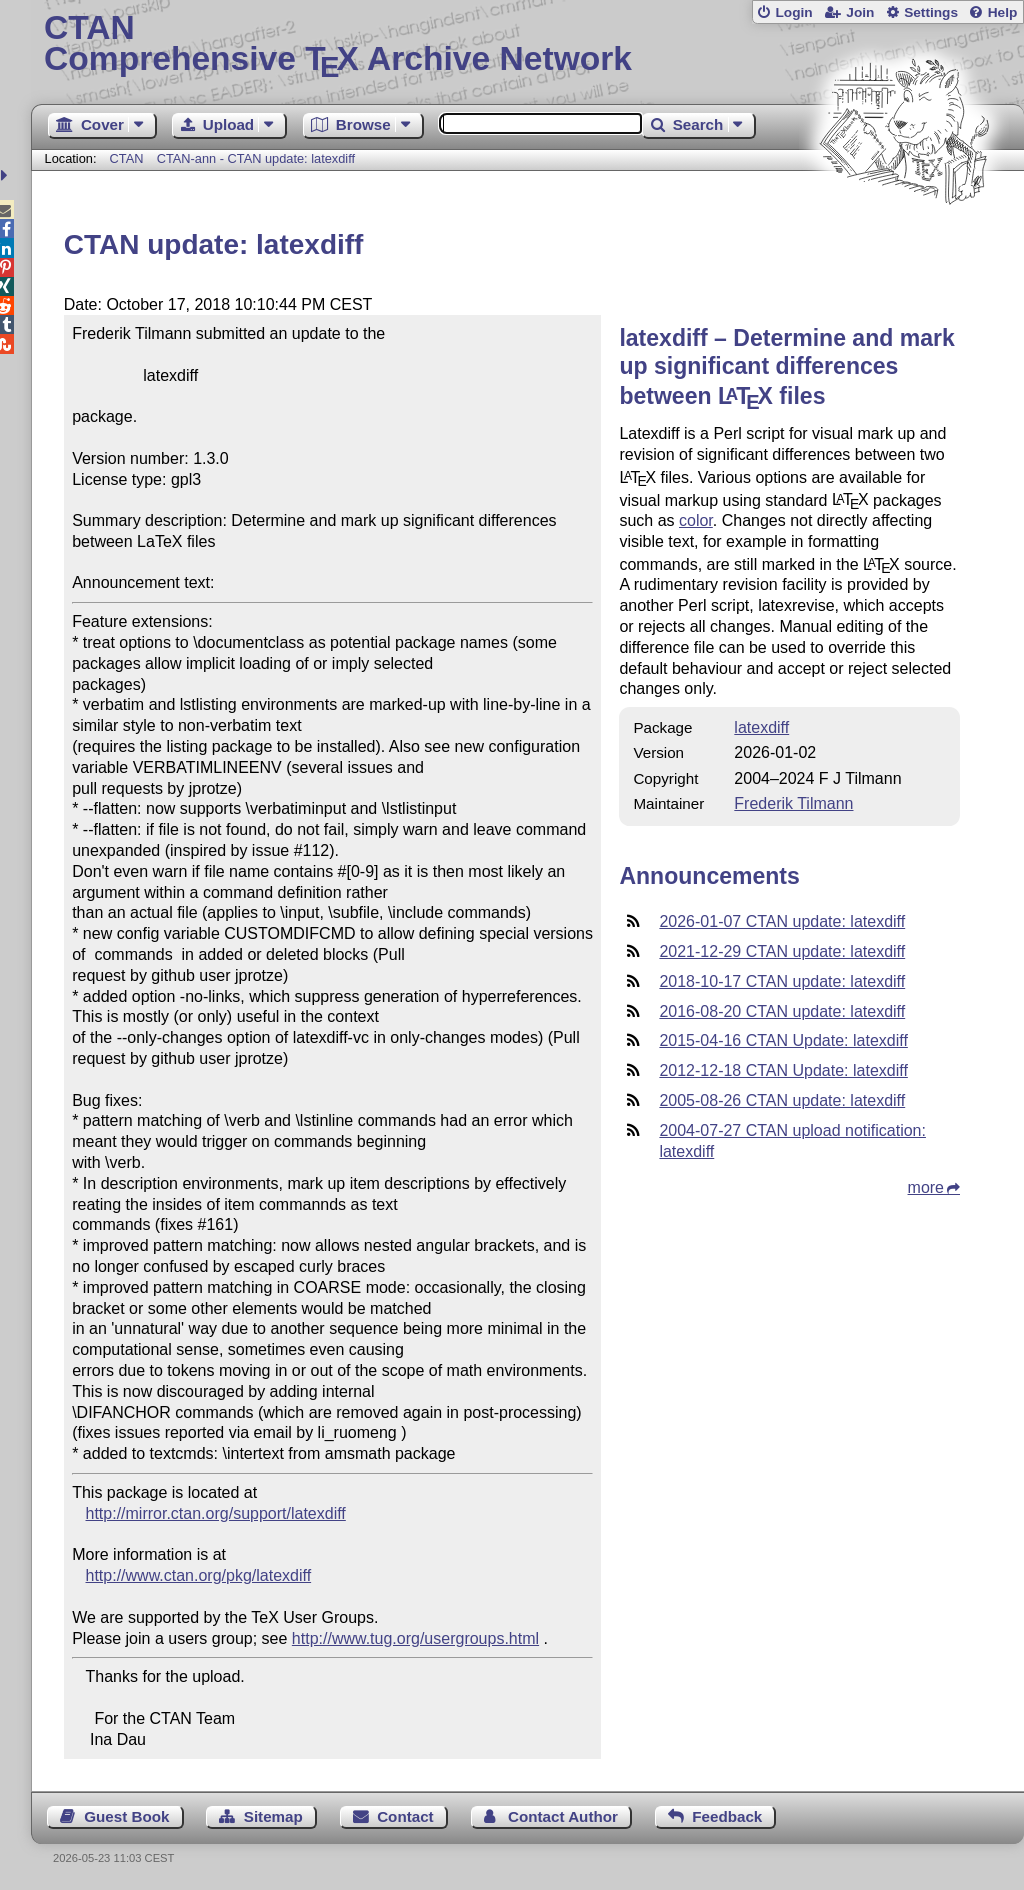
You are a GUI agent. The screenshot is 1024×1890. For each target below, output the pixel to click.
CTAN (127, 158)
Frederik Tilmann (793, 803)
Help (1003, 12)
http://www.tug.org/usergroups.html (415, 1638)
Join (860, 12)
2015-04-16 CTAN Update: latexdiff (783, 1040)
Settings (931, 12)
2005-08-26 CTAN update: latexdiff (782, 1100)
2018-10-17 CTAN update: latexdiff (782, 981)
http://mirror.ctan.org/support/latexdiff (216, 1513)
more (926, 1187)
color (696, 520)
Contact (405, 1816)
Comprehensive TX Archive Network (527, 45)
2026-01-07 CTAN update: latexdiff (782, 921)
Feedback (727, 1816)
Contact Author (563, 1816)
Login (793, 12)
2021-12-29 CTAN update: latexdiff (782, 951)
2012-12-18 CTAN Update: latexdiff (783, 1070)
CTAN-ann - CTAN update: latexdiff (256, 158)
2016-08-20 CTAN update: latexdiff (782, 1011)
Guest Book (126, 1816)
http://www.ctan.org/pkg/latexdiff (199, 1575)
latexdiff (761, 727)
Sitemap (273, 1816)
